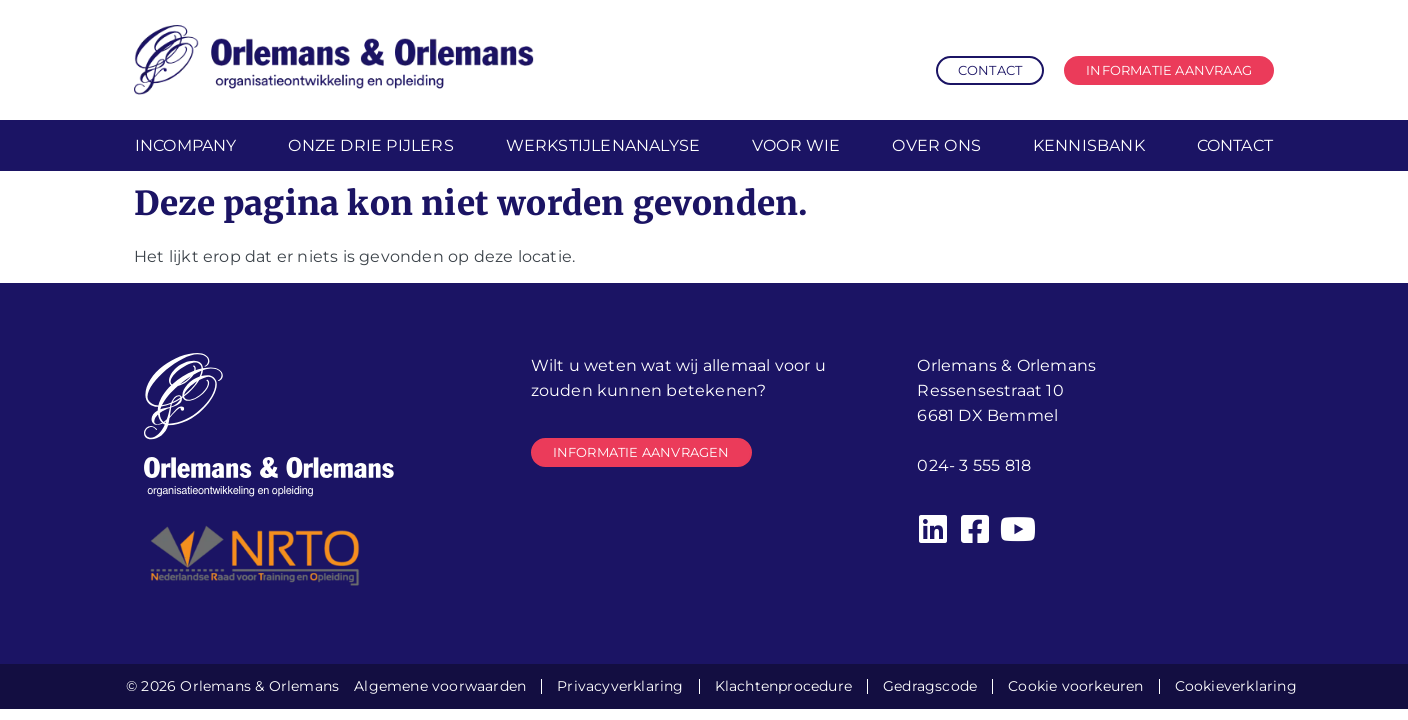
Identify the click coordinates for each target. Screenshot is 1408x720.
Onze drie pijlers (370, 145)
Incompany (186, 145)
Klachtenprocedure (783, 686)
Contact (1235, 145)
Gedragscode (930, 686)
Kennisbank (1089, 145)
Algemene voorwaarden (440, 686)
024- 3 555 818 (974, 465)
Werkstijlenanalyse (603, 145)
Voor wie (796, 145)
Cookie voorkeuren (1075, 686)
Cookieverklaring (1236, 686)
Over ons (936, 145)
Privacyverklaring (620, 686)
